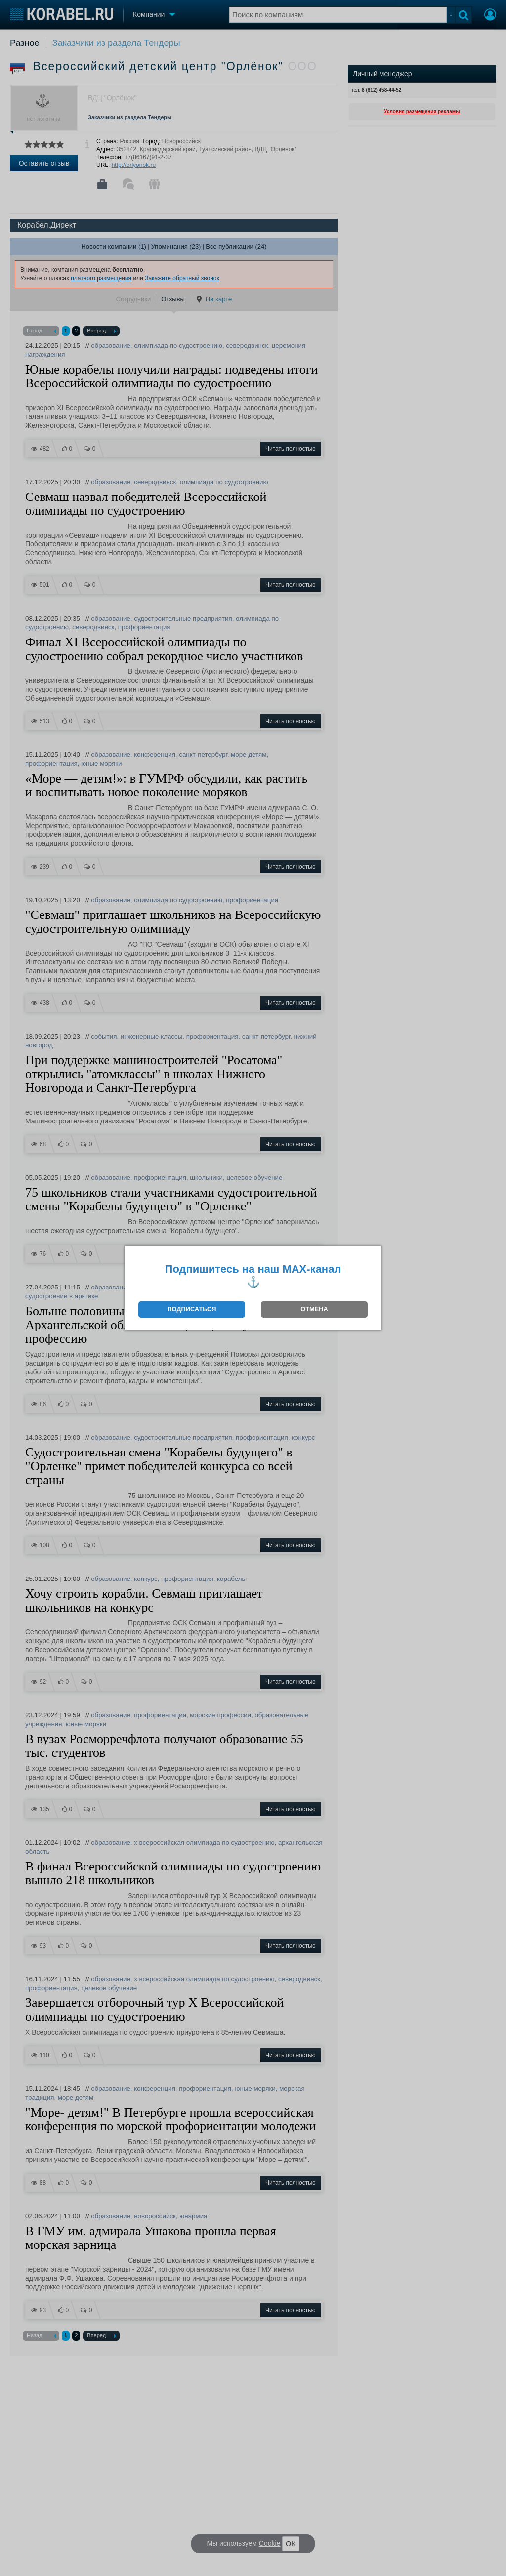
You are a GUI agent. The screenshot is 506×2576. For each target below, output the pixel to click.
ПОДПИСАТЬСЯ (191, 1309)
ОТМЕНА (314, 1309)
